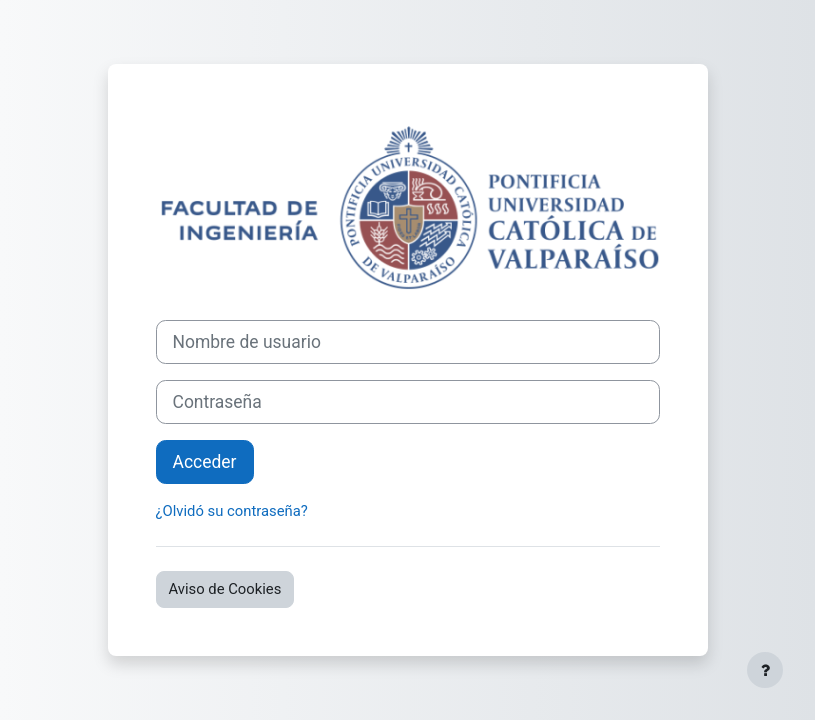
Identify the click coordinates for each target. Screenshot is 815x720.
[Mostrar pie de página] (765, 670)
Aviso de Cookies (225, 589)
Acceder (205, 462)
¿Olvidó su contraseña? (232, 511)
